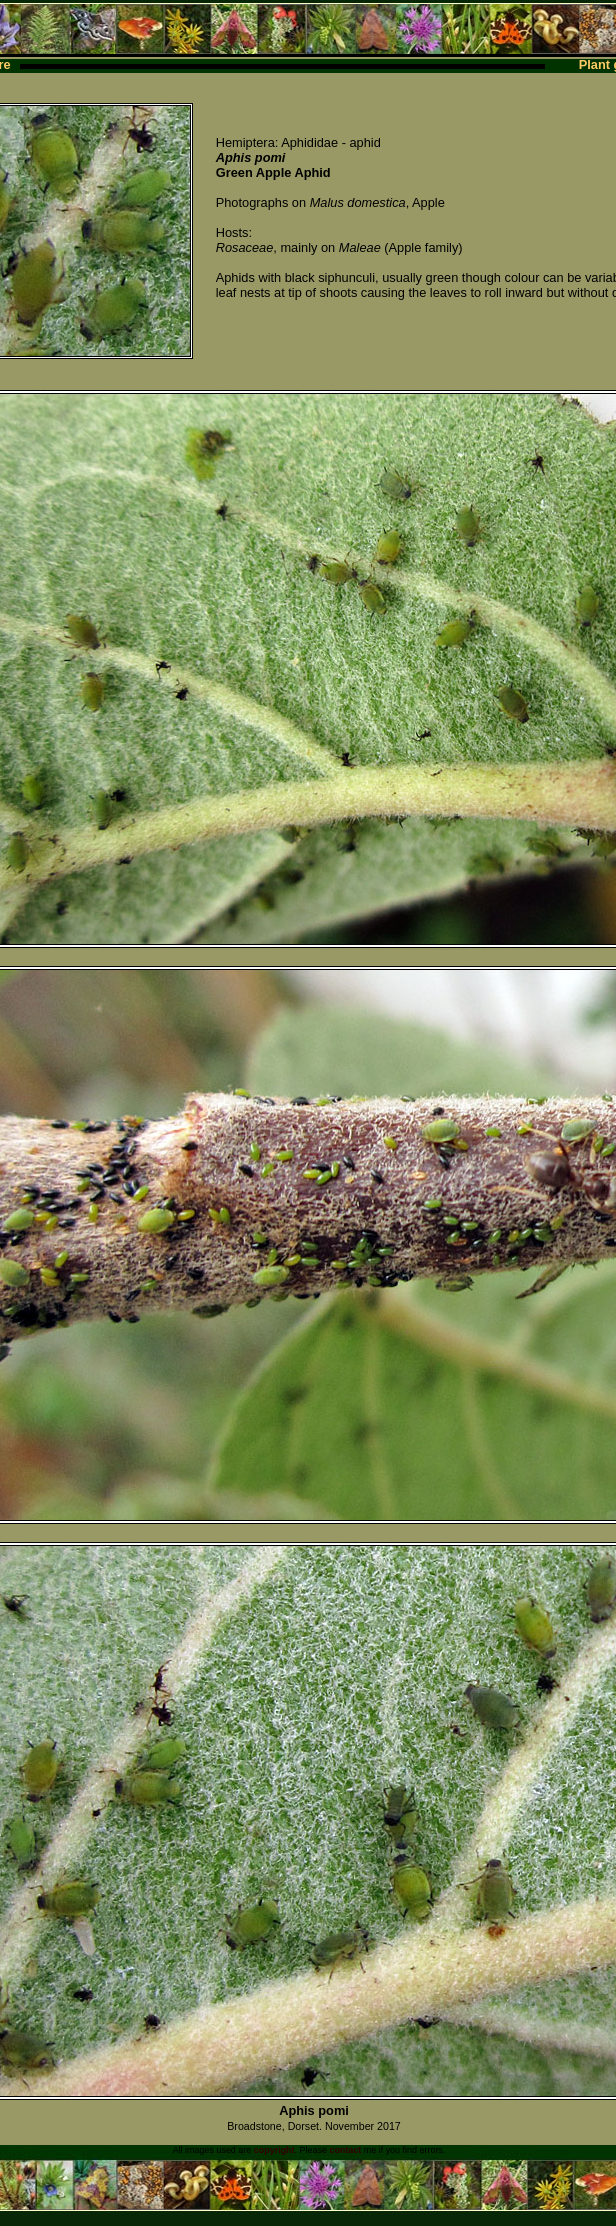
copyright (274, 2150)
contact (345, 2150)
